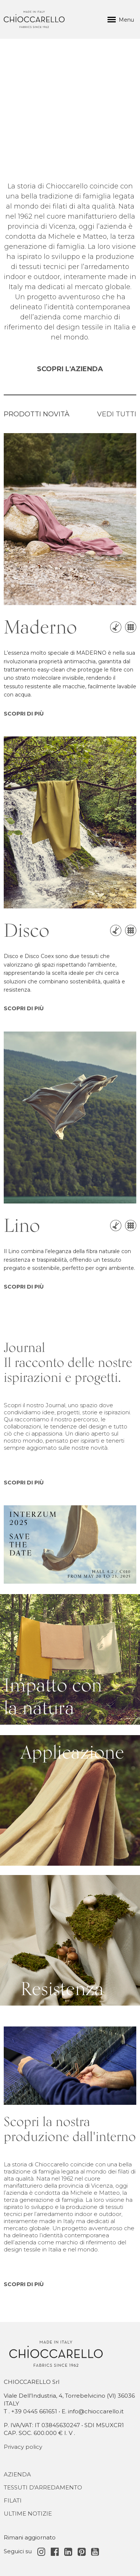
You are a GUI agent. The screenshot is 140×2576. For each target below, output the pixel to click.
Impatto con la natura (32, 1598)
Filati (13, 2500)
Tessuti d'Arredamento (43, 2487)
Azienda (17, 2474)
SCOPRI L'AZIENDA (70, 369)
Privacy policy (23, 2446)
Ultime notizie (28, 2513)
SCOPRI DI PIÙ (24, 713)
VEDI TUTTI (116, 414)
